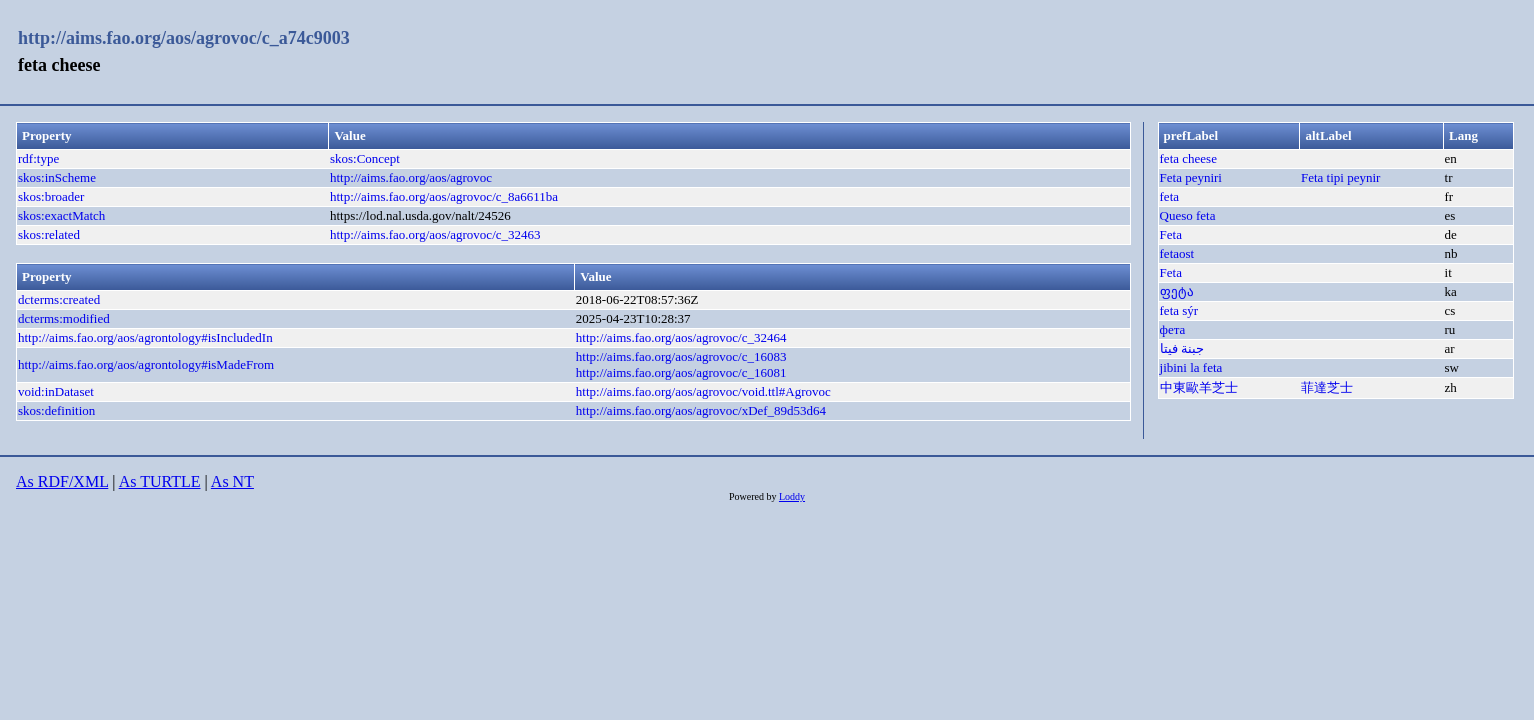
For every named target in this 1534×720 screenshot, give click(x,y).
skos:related (49, 234)
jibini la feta (1191, 367)
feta (1169, 196)
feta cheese (1188, 158)
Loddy (792, 496)
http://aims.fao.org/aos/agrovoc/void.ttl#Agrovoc (703, 391)
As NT (232, 481)
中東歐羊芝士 (1199, 387)
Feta (1171, 234)
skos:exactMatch (61, 215)
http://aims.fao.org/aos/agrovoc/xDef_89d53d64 (701, 410)
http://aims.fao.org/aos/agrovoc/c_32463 (435, 234)
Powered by (754, 496)
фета (1173, 329)
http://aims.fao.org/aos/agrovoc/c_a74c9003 (184, 38)
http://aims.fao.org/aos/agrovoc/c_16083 (681, 356)
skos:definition (56, 410)
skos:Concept (365, 158)
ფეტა (1177, 291)
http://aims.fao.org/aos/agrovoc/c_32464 (681, 337)
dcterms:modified (64, 318)
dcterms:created (59, 299)
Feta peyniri (1191, 177)
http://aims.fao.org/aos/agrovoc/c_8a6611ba (444, 196)
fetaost (1177, 253)
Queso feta (1188, 215)
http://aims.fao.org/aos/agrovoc (411, 177)
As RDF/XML (62, 481)
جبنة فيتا (1182, 348)
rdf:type (38, 158)
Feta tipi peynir (1340, 177)
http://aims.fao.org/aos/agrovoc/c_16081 (681, 372)
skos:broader (51, 196)
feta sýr (1179, 310)
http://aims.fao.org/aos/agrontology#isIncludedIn (145, 337)
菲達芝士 (1327, 387)
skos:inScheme (57, 177)
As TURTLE (160, 481)
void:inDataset (56, 391)
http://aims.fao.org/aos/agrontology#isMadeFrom (146, 364)
